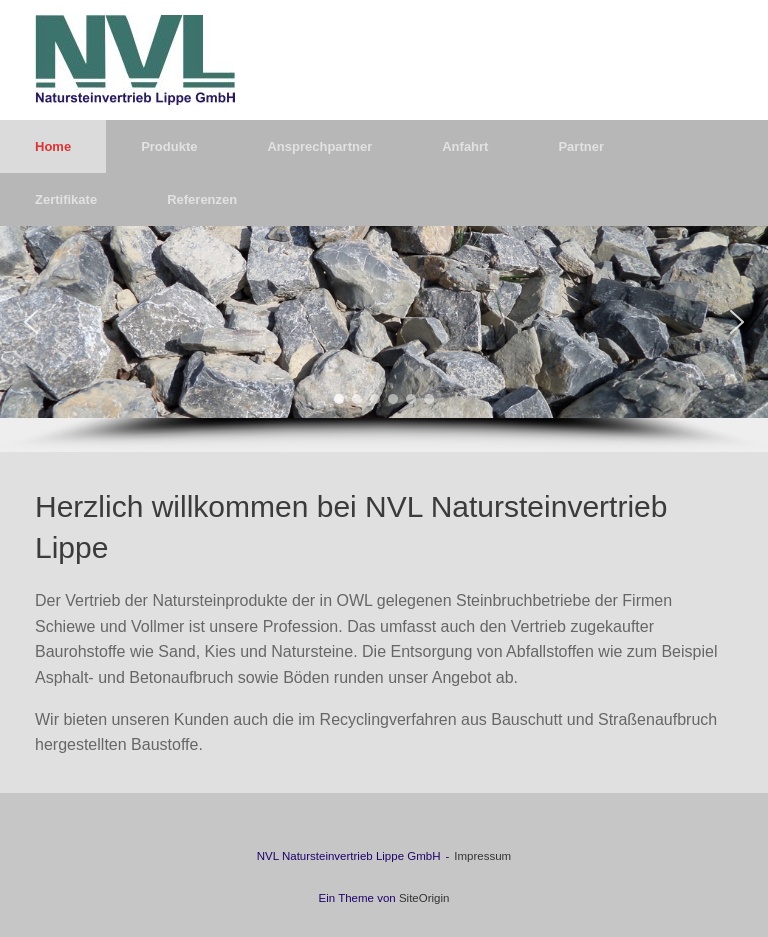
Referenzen (202, 199)
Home (53, 146)
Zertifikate (66, 199)
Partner (581, 146)
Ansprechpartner (319, 146)
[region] (384, 339)
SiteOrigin (424, 898)
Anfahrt (465, 146)
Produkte (169, 146)
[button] (31, 322)
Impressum (482, 856)
